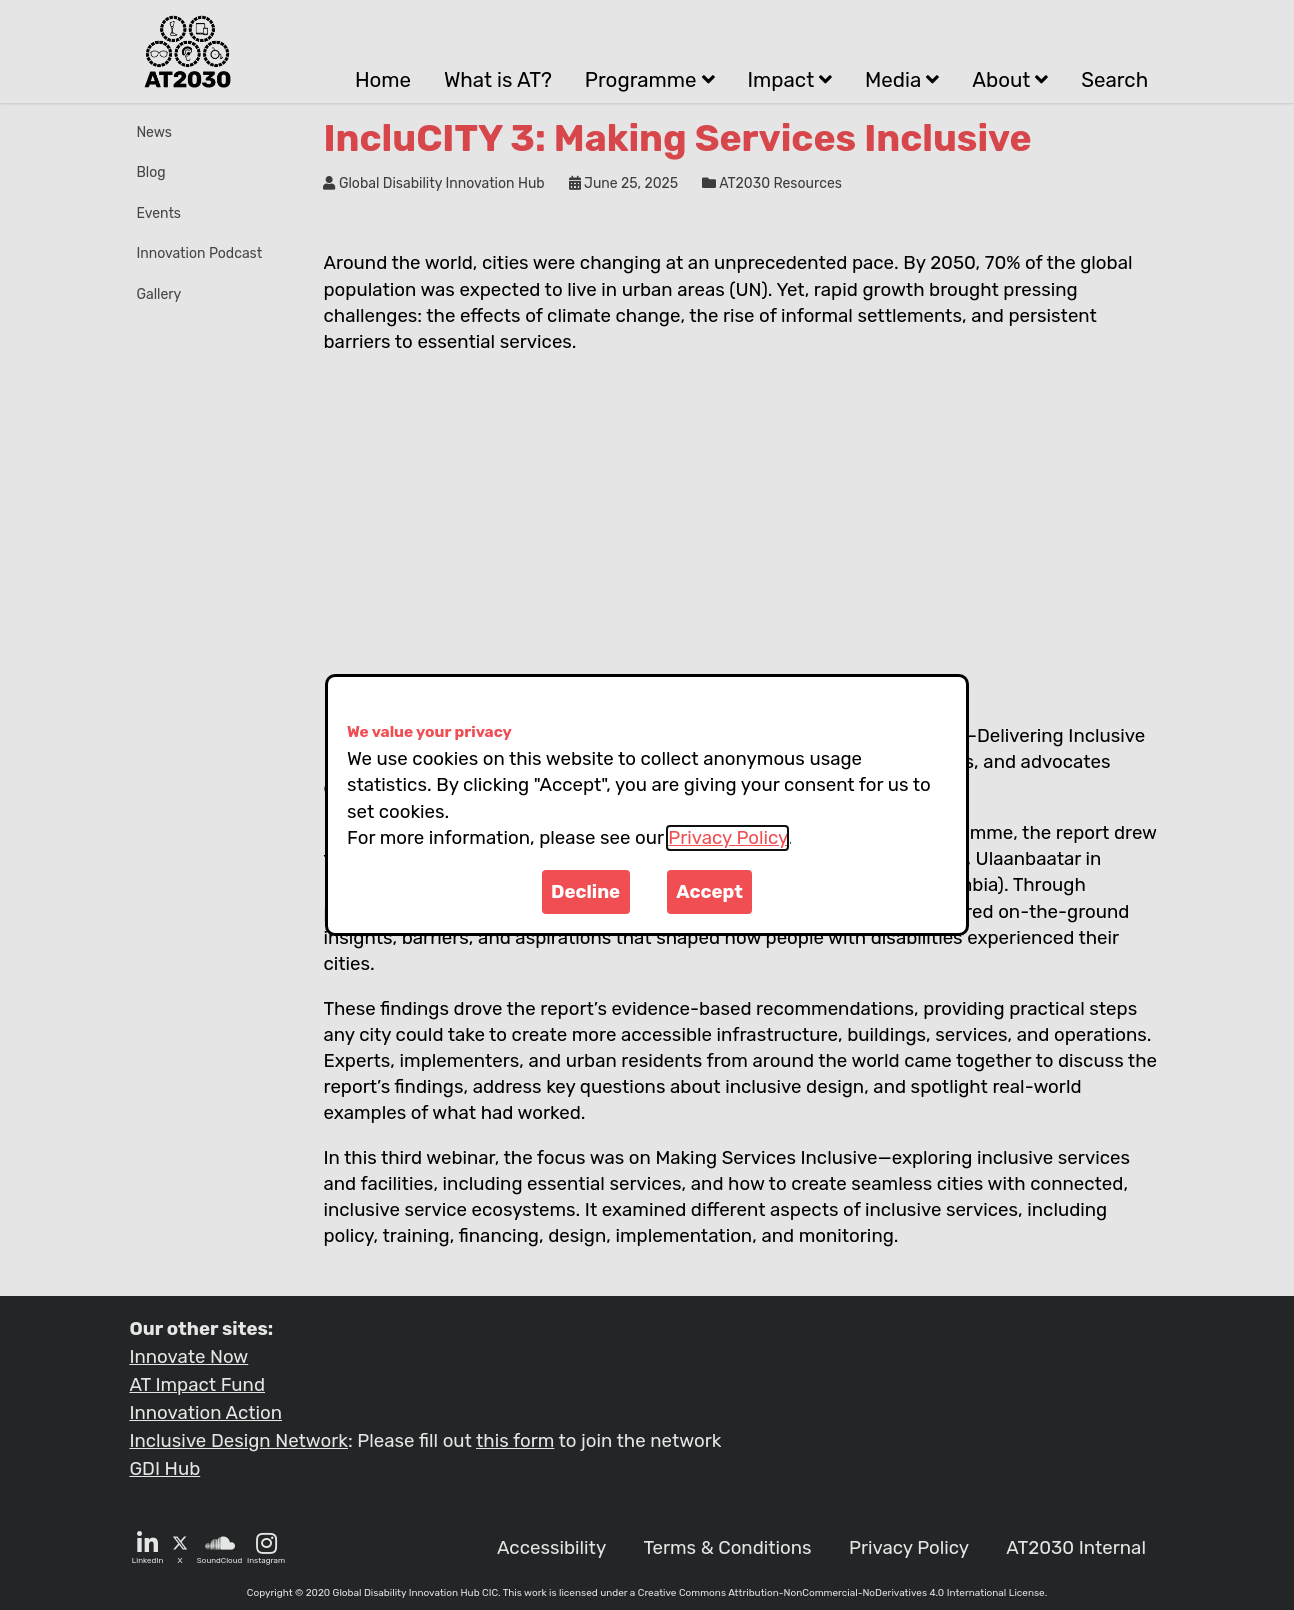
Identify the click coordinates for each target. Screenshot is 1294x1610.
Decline (585, 892)
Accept (709, 892)
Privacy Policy (727, 838)
